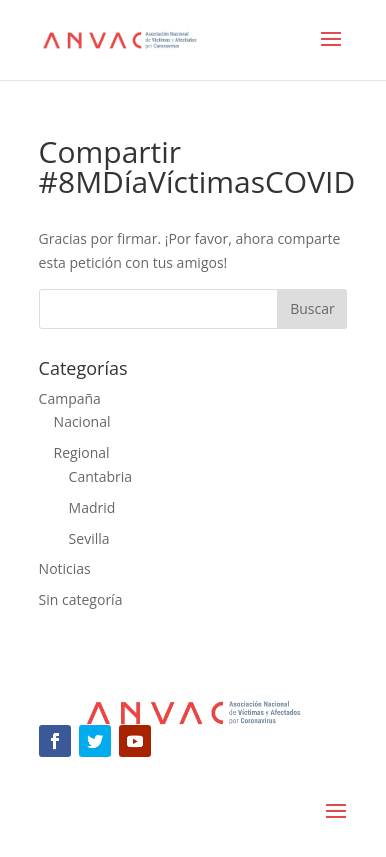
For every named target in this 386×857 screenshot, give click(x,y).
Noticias (65, 568)
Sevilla (89, 538)
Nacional (82, 421)
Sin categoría (81, 599)
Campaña (70, 398)
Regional (82, 452)
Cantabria (101, 476)
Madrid (92, 507)
